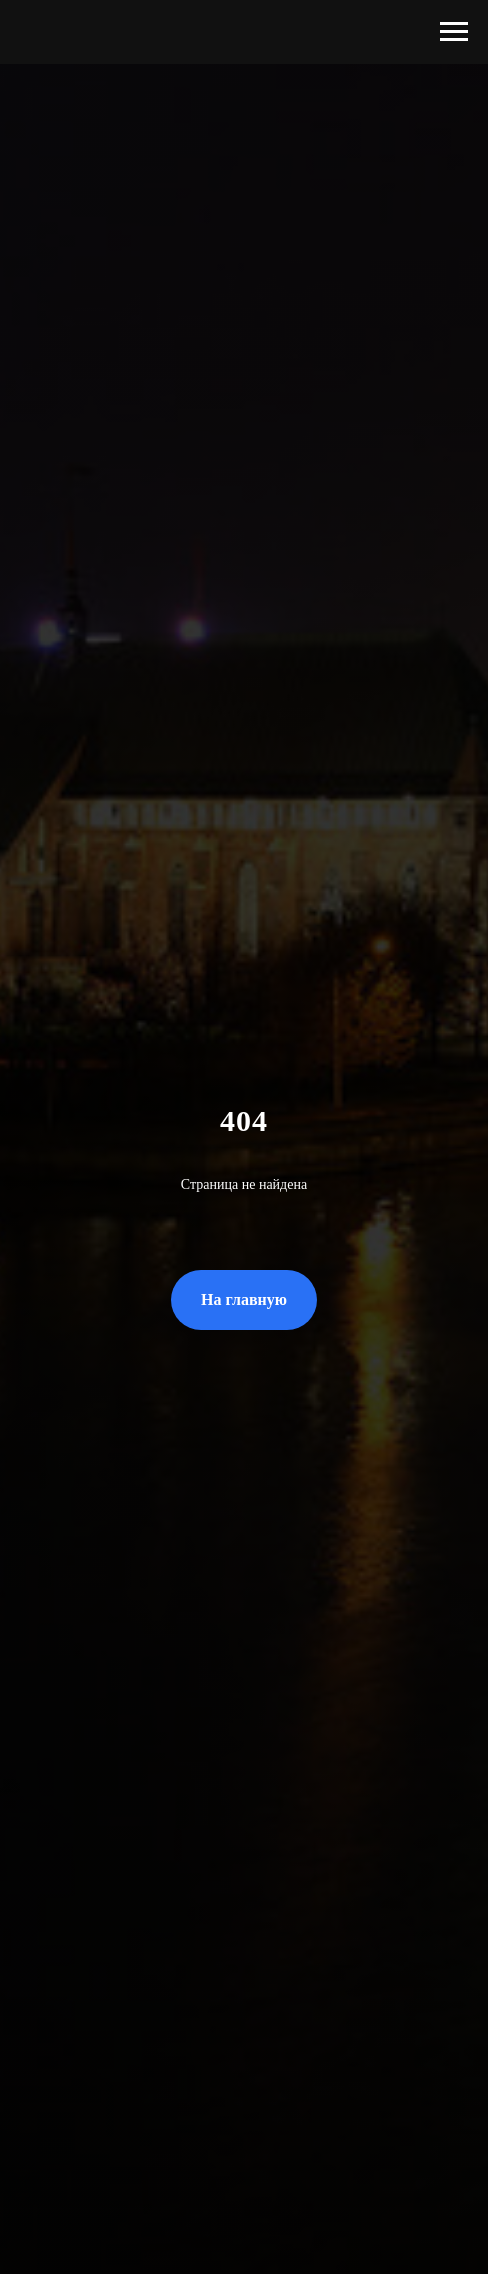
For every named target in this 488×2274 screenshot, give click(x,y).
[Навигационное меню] (454, 32)
